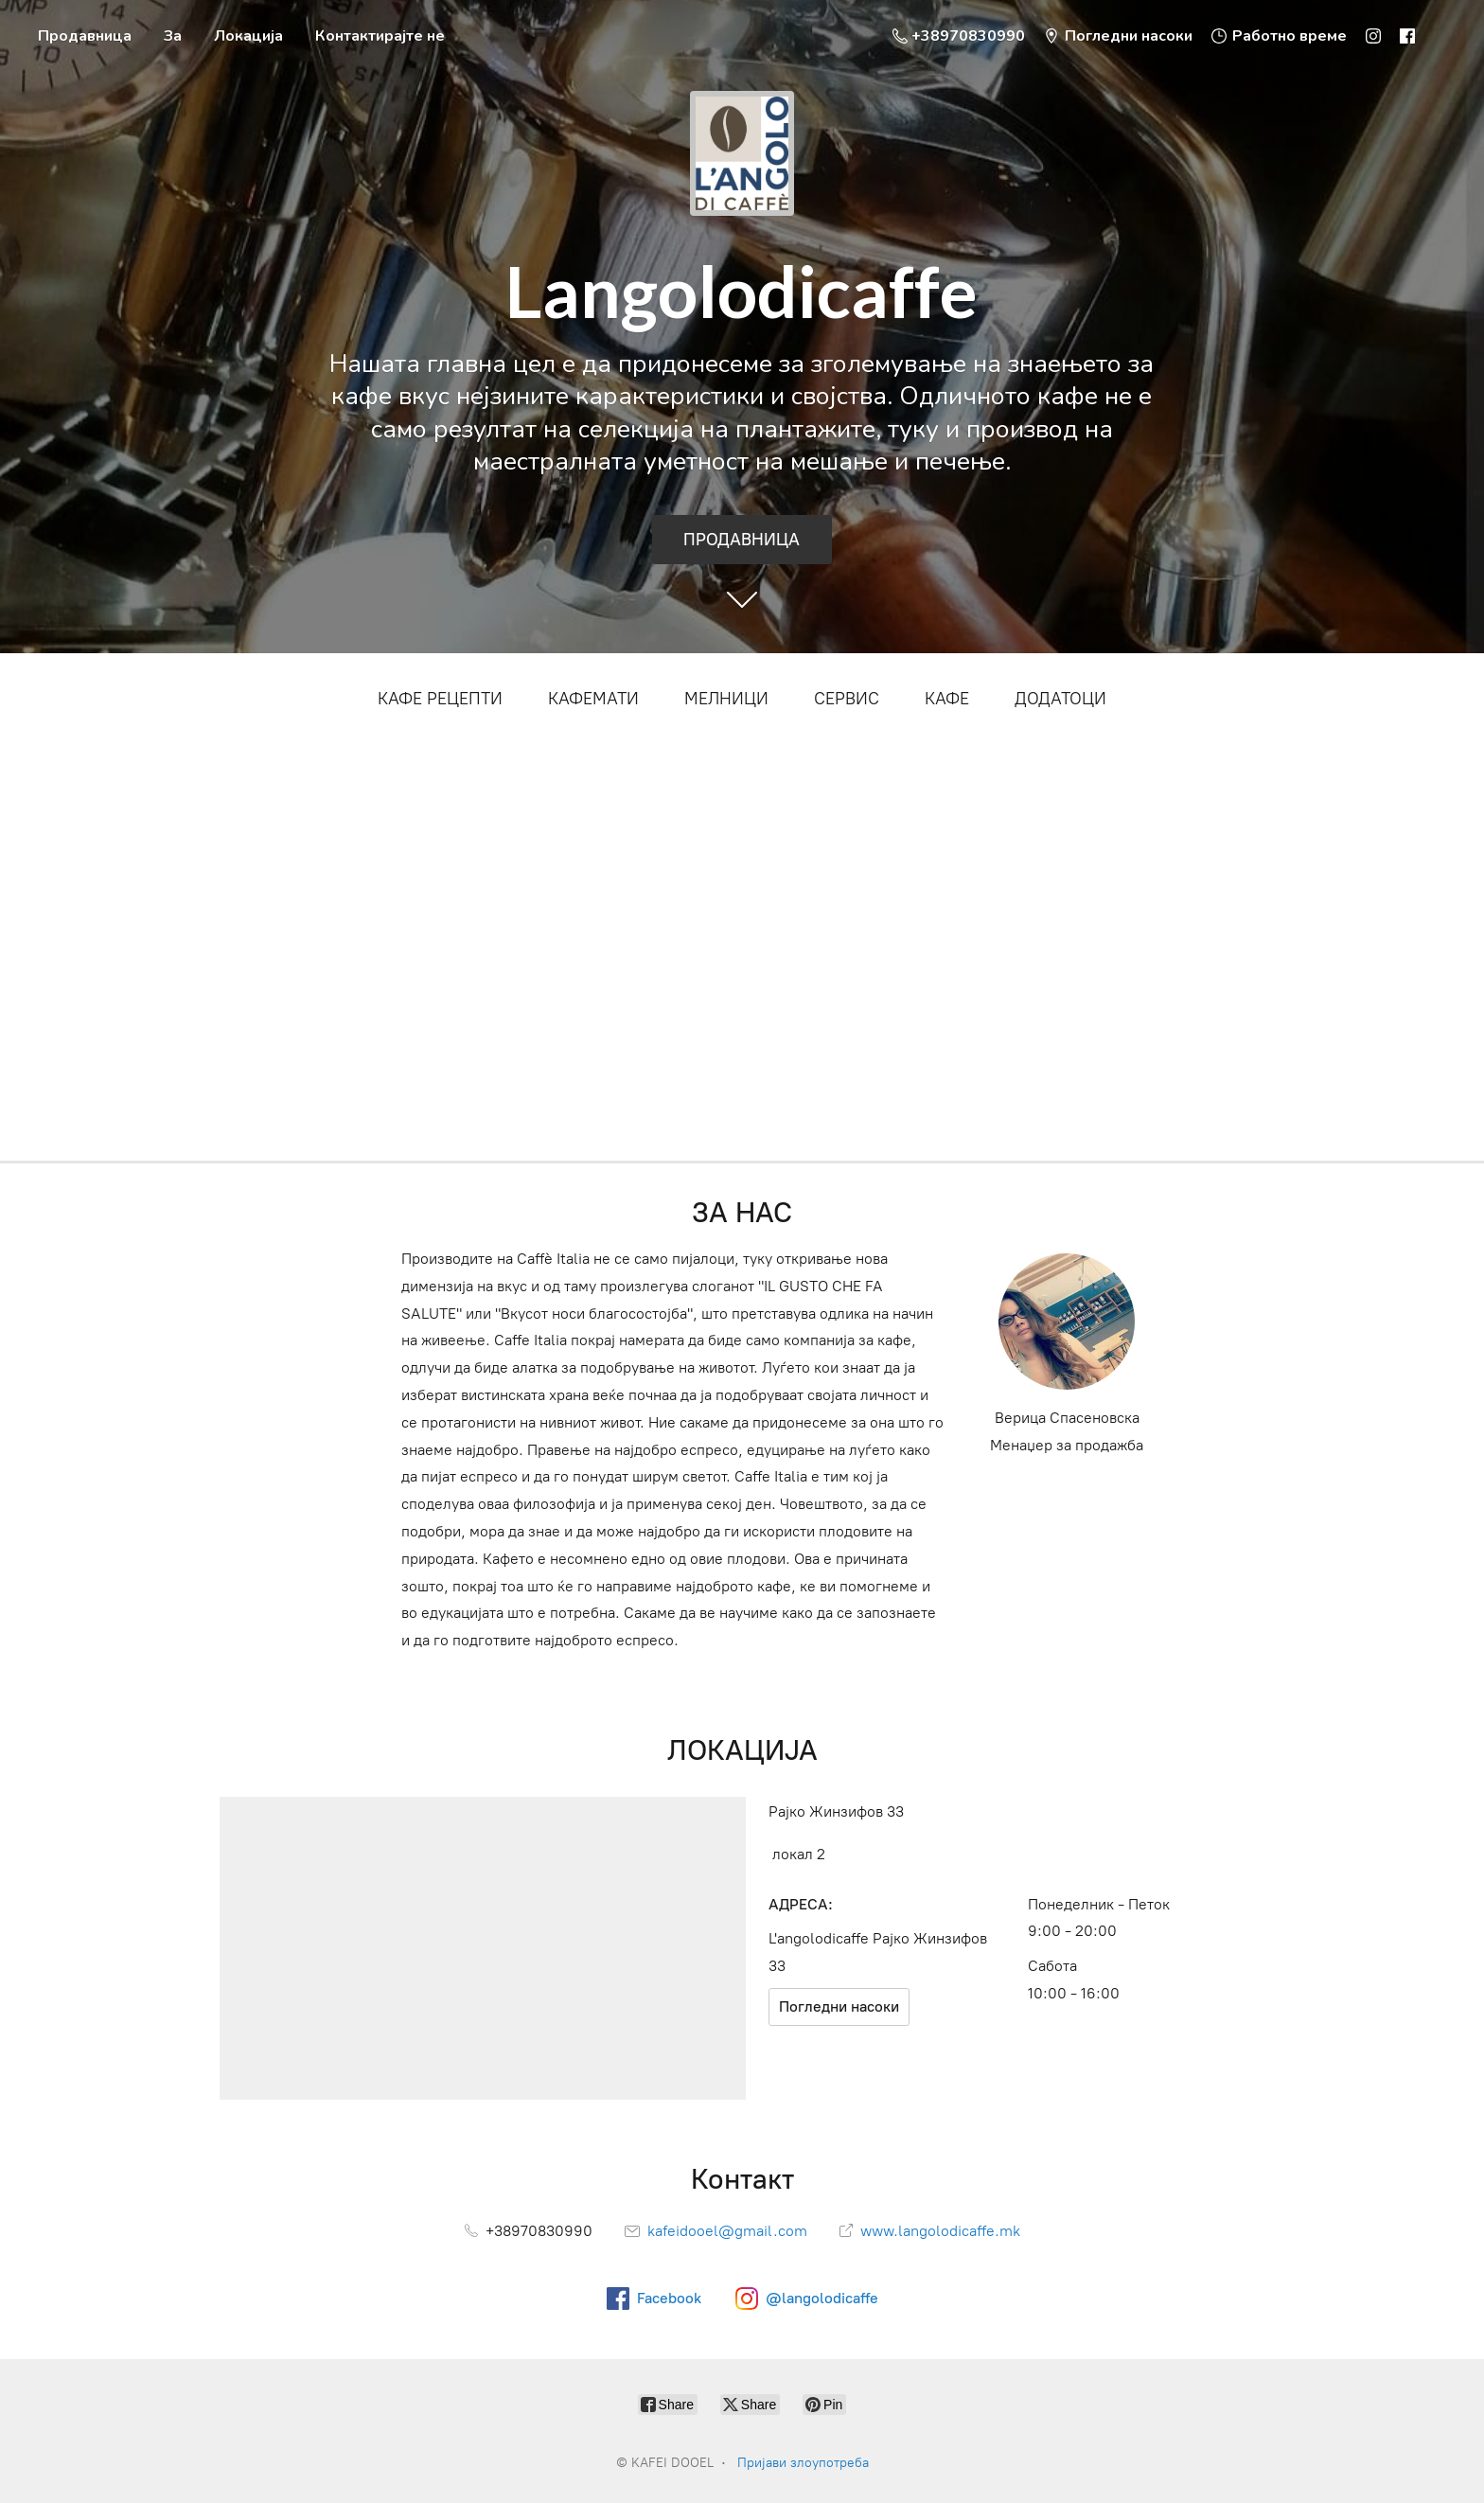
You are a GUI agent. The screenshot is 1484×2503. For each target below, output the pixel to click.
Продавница (85, 36)
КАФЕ (947, 698)
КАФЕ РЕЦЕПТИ (440, 698)
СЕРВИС (846, 698)
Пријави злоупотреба (803, 2463)
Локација (248, 36)
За (173, 36)
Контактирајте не (380, 36)
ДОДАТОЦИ (1060, 698)
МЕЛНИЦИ (726, 698)
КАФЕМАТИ (593, 698)
